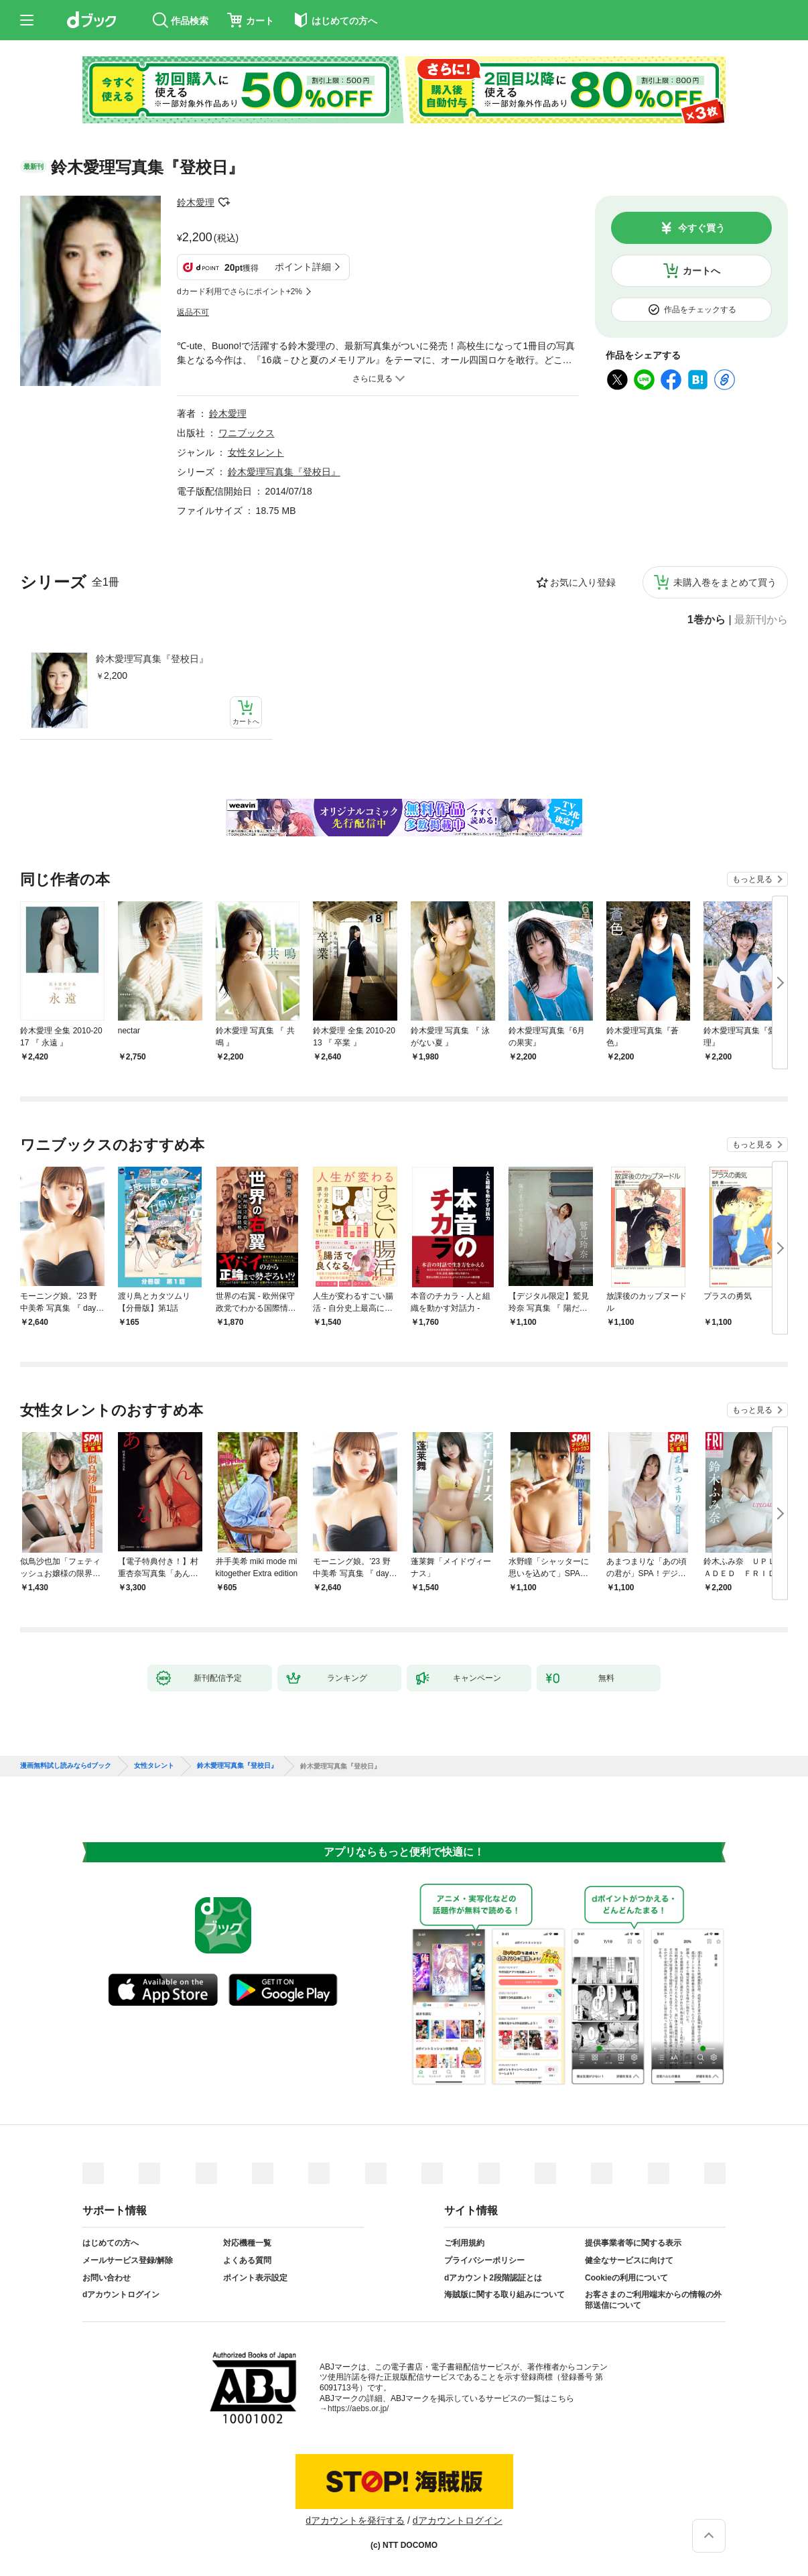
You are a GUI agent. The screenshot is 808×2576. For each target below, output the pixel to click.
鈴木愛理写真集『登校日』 (152, 658)
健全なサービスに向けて (629, 2260)
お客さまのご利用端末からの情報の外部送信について (653, 2300)
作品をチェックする (700, 309)
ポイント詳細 (303, 266)
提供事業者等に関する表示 (633, 2243)
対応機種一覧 (247, 2243)
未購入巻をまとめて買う (725, 582)
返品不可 (193, 312)
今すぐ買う (701, 227)
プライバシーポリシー (484, 2260)
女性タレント (256, 452)
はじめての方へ (110, 2243)
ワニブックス (246, 433)
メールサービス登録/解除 (127, 2260)
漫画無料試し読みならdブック (65, 1765)
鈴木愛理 (195, 202)
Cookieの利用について (626, 2277)
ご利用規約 (464, 2243)
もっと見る (752, 879)
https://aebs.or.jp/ (358, 2408)
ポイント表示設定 (255, 2277)
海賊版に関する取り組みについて (504, 2294)
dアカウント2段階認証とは (493, 2277)
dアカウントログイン (120, 2294)
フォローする (223, 202)
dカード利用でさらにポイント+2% (239, 291)
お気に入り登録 (583, 582)
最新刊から (761, 620)
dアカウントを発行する (355, 2520)
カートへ (701, 270)
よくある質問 (247, 2260)
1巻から (706, 620)
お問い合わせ (106, 2277)
